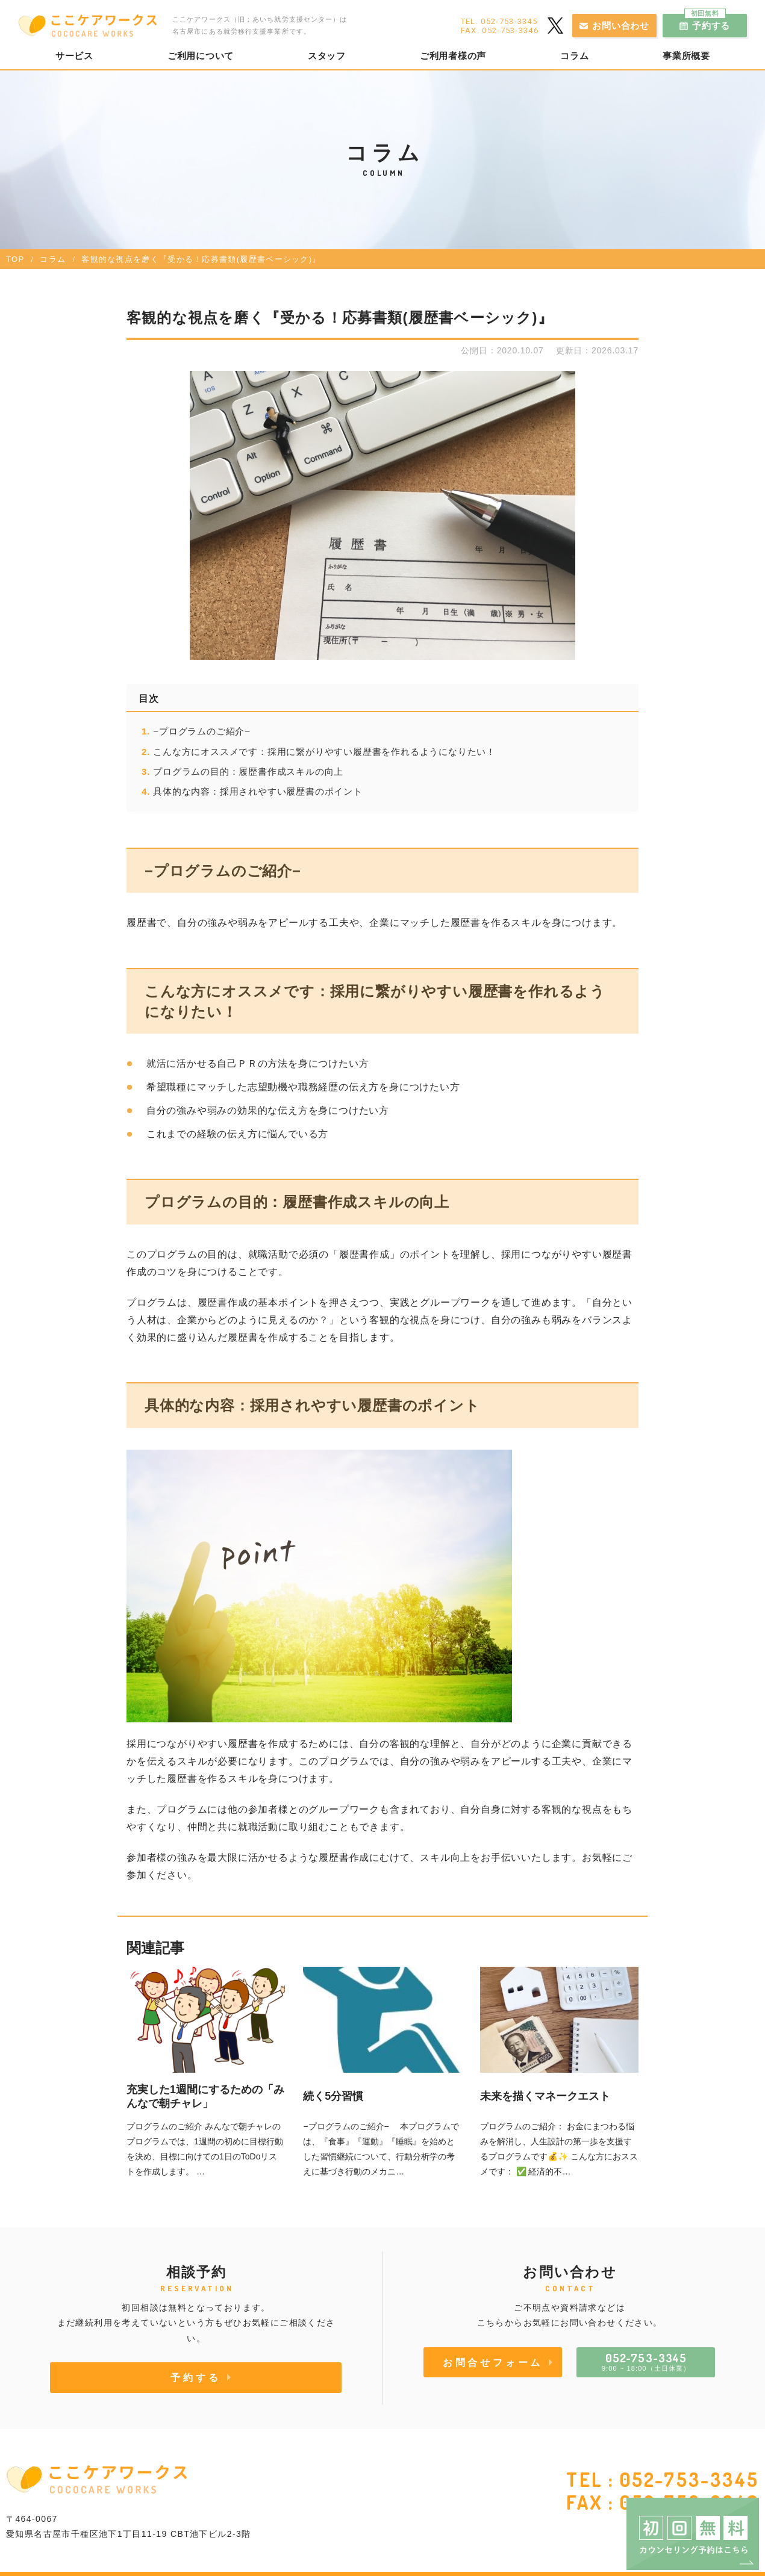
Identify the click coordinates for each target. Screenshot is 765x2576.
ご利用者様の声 (453, 56)
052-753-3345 (689, 2479)
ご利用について (200, 56)
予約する (707, 22)
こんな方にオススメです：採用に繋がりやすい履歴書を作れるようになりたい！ (324, 751)
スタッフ (327, 56)
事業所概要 (686, 56)
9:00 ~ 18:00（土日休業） (646, 2361)
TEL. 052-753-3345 (499, 21)
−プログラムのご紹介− (202, 731)
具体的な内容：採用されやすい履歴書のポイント (258, 791)
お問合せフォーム (493, 2362)
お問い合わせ (620, 25)
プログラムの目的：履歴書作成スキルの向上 (249, 771)
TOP (15, 259)
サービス (74, 56)
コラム (574, 56)
